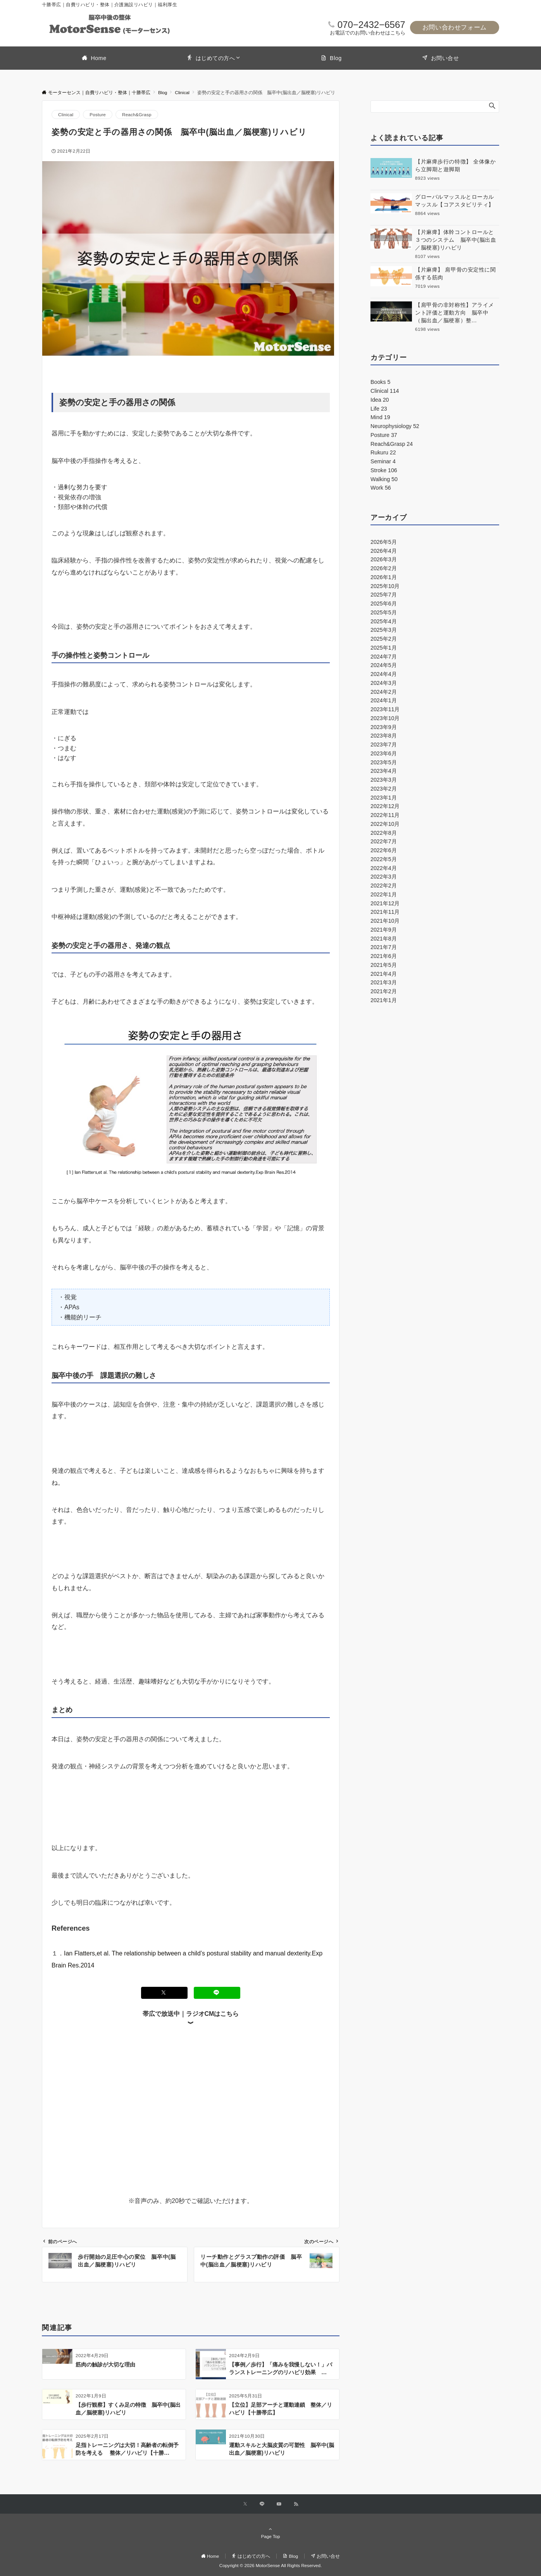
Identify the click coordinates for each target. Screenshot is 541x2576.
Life (378, 409)
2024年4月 (383, 674)
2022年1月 (383, 894)
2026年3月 (383, 559)
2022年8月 (383, 833)
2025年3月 (383, 630)
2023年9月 (383, 727)
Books (380, 382)
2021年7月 (383, 947)
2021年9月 (383, 930)
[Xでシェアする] (164, 1993)
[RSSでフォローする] (296, 2504)
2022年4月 (383, 868)
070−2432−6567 (371, 24)
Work (380, 488)
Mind (380, 417)
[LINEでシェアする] (217, 1993)
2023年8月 (383, 736)
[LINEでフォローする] (262, 2504)
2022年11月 (385, 815)
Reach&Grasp (137, 114)
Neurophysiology (394, 426)
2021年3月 (383, 982)
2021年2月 (383, 991)
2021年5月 (383, 965)
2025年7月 (383, 595)
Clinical (65, 114)
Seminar (383, 461)
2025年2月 (383, 639)
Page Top (270, 2532)
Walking (384, 479)
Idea (379, 400)
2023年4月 (383, 771)
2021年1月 (383, 1000)
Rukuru (383, 452)
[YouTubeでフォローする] (279, 2504)
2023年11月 (385, 709)
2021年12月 (385, 903)
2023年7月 (383, 744)
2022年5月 (383, 859)
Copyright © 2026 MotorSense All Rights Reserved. (270, 2565)
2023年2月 (383, 789)
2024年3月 (383, 683)
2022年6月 (383, 850)
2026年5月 (383, 542)
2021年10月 (385, 921)
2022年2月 (383, 885)
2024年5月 (383, 665)
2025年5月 (383, 612)
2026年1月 (383, 577)
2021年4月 (383, 974)
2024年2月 (383, 692)
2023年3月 (383, 780)
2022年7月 (383, 841)
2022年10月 (385, 824)
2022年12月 (385, 806)
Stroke (383, 470)
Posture (98, 114)
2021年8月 (383, 938)
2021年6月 (383, 956)
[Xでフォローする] (245, 2504)
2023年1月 (383, 797)
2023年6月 (383, 753)
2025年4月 (383, 621)
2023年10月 (385, 718)
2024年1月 (383, 700)
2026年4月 (383, 551)
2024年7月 (383, 656)
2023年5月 (383, 762)
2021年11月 (385, 912)
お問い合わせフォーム (454, 27)
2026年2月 (383, 568)
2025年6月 (383, 603)
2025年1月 (383, 648)
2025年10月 (385, 586)
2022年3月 (383, 877)
